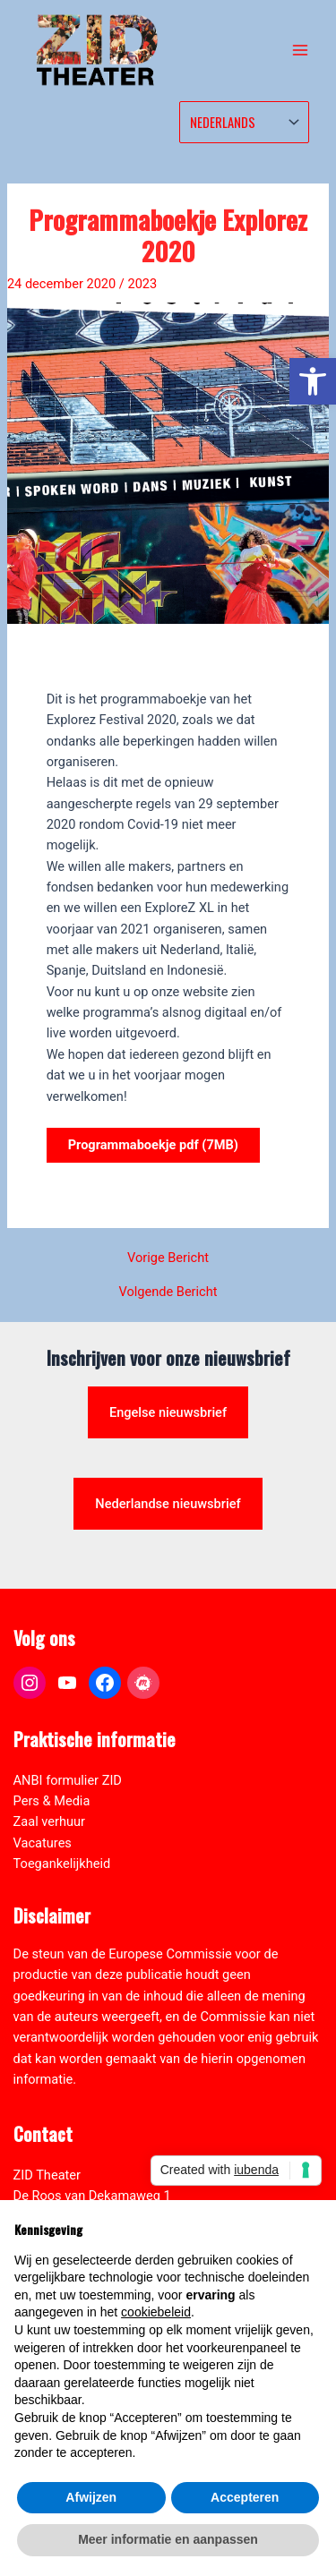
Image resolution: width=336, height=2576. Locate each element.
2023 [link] (142, 284)
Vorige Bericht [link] (168, 1258)
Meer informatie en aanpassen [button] (168, 2539)
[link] (312, 381)
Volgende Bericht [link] (167, 1292)
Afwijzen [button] (90, 2497)
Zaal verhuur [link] (49, 1821)
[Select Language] (244, 122)
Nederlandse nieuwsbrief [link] (167, 1504)
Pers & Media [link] (51, 1801)
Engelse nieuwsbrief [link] (168, 1412)
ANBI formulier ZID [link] (67, 1780)
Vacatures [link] (42, 1843)
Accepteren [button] (245, 2497)
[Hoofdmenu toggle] (300, 50)
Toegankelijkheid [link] (62, 1863)
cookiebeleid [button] (156, 2312)
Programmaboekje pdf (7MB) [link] (153, 1145)
